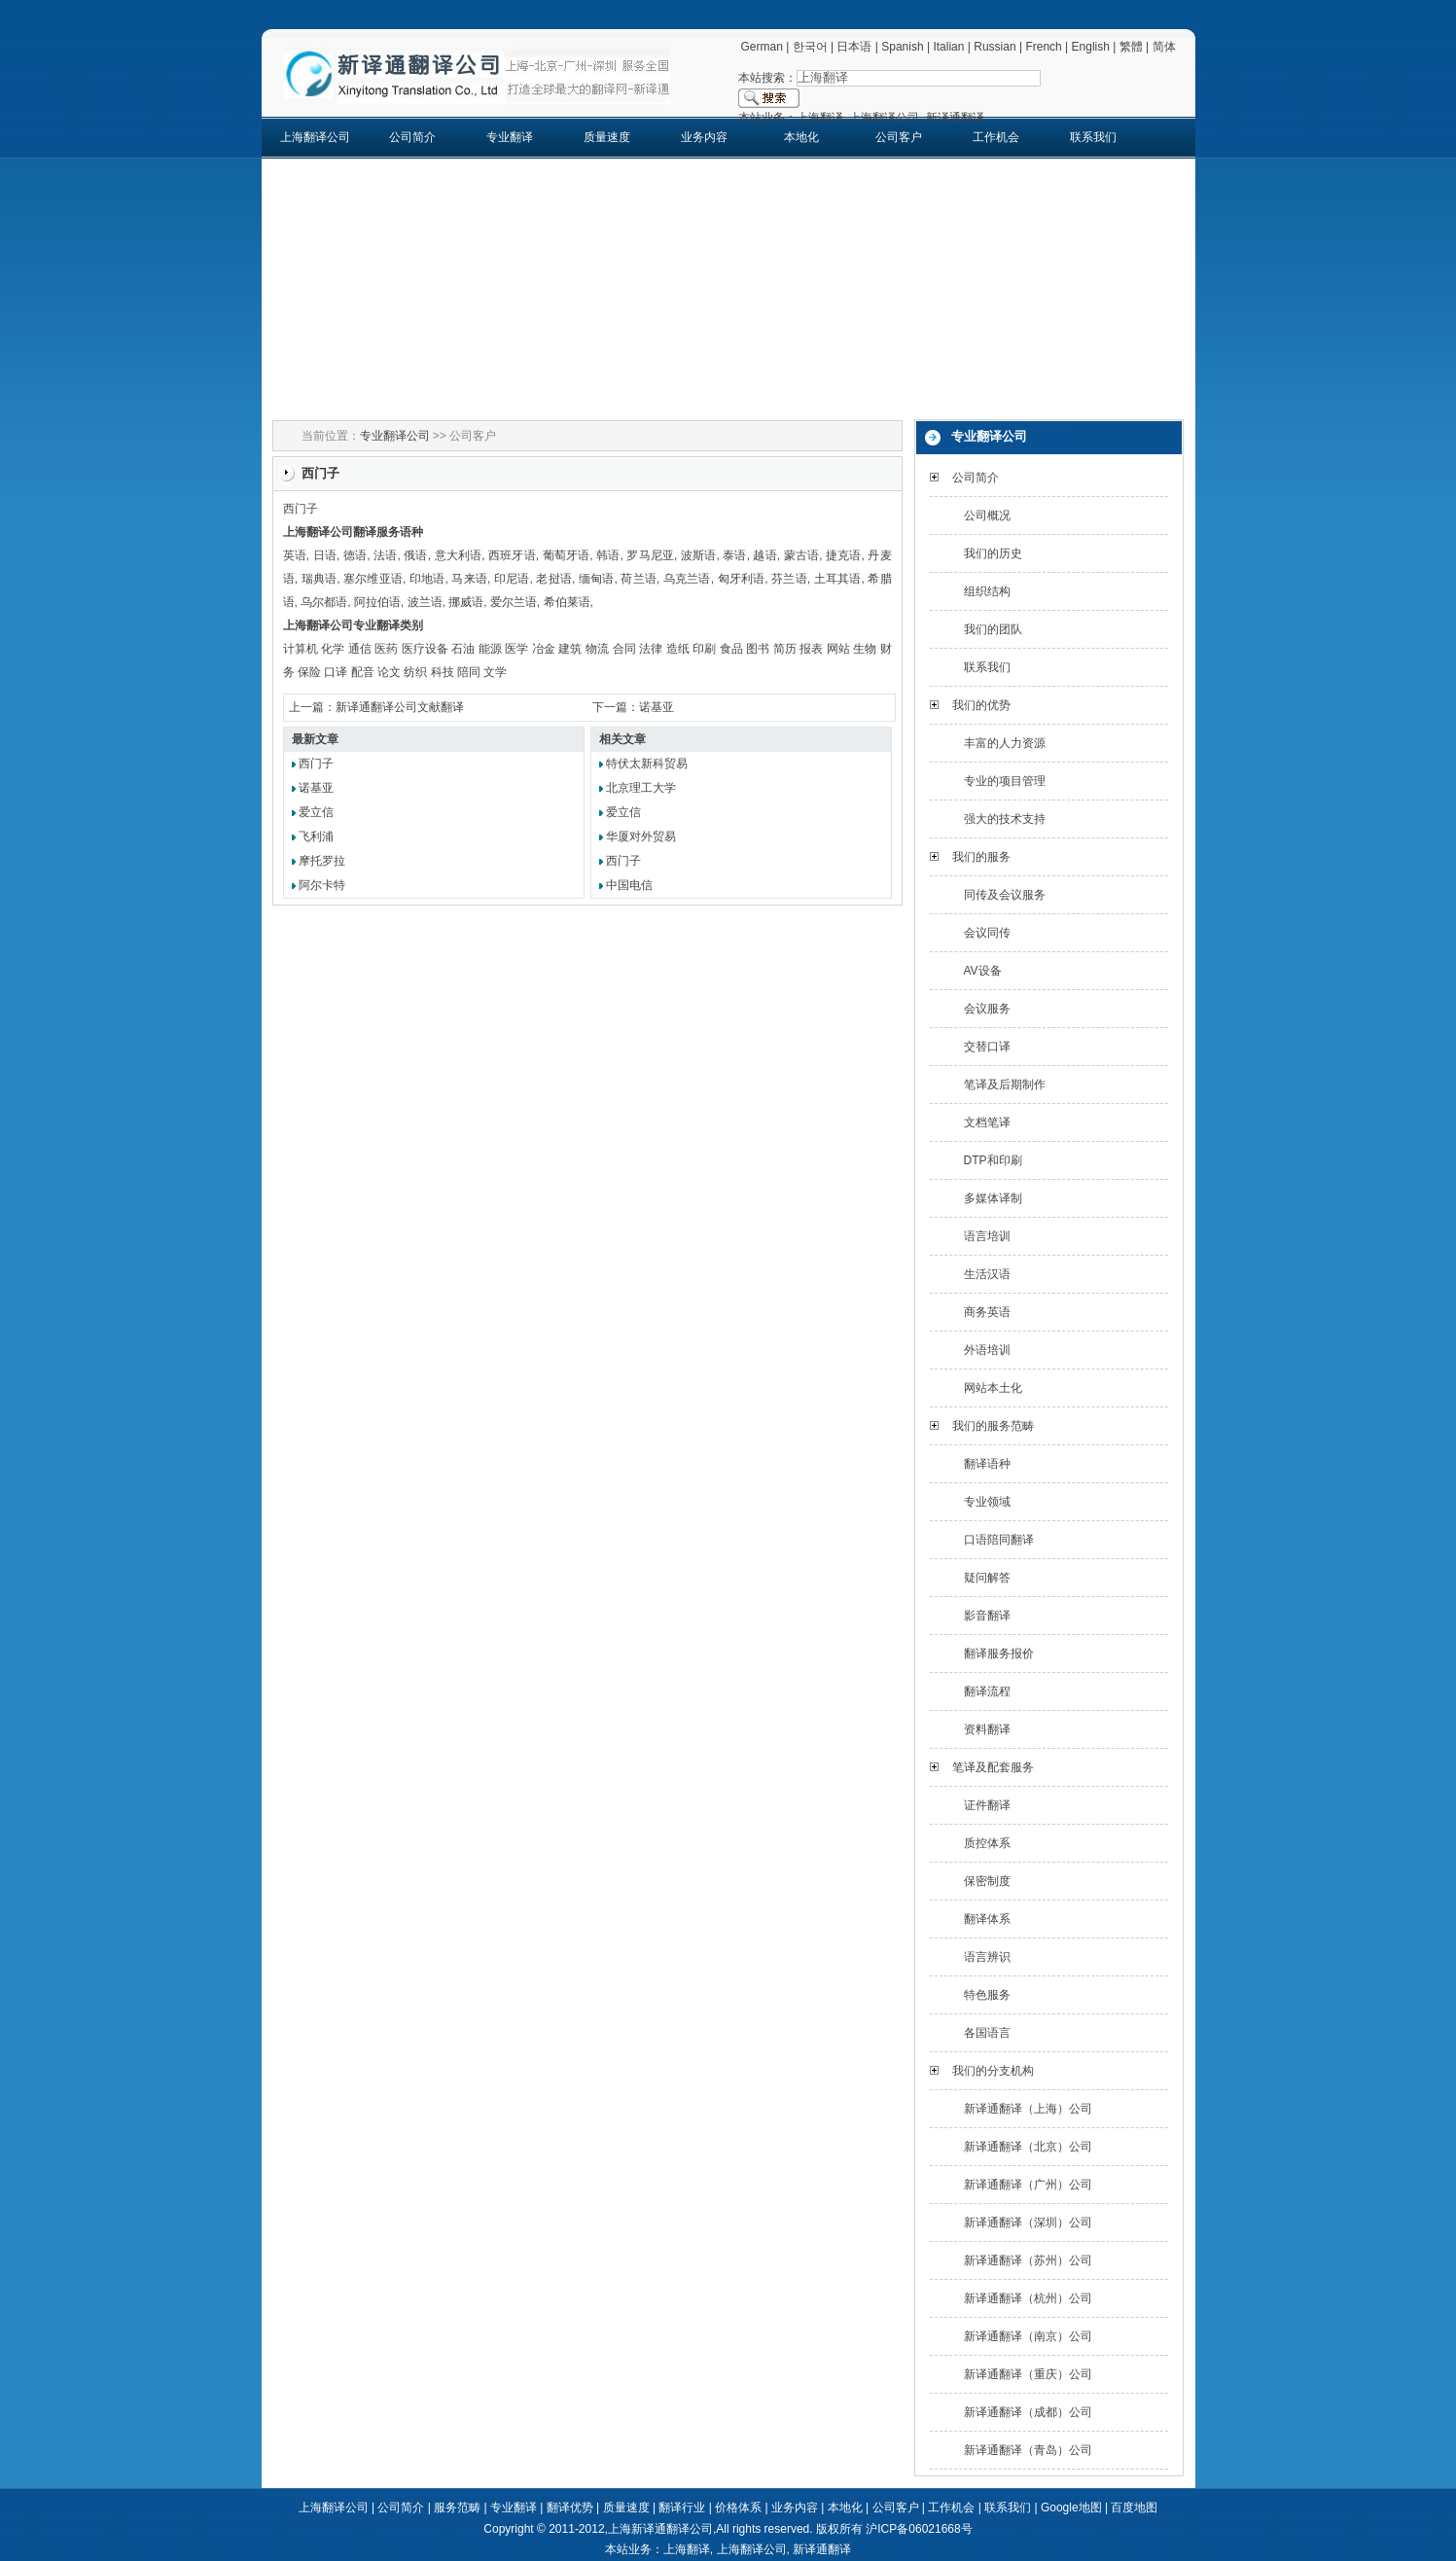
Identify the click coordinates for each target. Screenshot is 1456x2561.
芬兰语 (789, 579)
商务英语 (987, 1312)
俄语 (415, 555)
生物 (864, 649)
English (1091, 46)
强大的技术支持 (1005, 819)
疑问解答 (987, 1577)
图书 (757, 649)
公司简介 (412, 137)
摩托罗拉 (322, 861)
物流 (597, 649)
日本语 (853, 46)
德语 (355, 555)
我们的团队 (993, 629)
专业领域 (987, 1502)
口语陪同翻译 (999, 1540)
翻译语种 (987, 1464)
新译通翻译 (822, 2549)
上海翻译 (686, 2549)
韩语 (608, 555)
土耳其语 (838, 579)
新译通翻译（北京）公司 (1028, 2146)
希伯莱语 (567, 602)
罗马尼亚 (650, 555)
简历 (785, 649)
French (1043, 46)
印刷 (704, 649)
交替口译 (987, 1046)
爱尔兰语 (513, 602)
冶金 (543, 649)
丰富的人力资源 (1005, 743)
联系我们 (1093, 137)
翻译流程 (987, 1691)
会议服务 (987, 1008)
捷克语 (844, 555)
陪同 (468, 672)
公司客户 (898, 137)
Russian (994, 46)
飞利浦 (316, 836)
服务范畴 (457, 2507)
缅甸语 (597, 579)
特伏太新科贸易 (647, 763)
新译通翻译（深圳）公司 (1028, 2222)
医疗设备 (425, 649)
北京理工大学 (641, 788)
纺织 (415, 672)
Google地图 (1071, 2507)
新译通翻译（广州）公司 (1028, 2184)
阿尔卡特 (322, 885)
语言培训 (987, 1236)
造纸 (678, 649)
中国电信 (629, 885)
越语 (764, 555)
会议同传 (987, 933)
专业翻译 (509, 137)
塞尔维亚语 (373, 579)
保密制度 (987, 1881)
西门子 (316, 763)
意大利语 (458, 555)
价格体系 (738, 2507)
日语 (325, 555)
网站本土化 (993, 1388)
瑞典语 (319, 579)
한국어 (810, 46)
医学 (516, 649)
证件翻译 (987, 1805)
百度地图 (1134, 2507)
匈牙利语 (741, 579)
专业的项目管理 (1005, 781)
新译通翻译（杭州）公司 (1028, 2298)
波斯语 (699, 555)
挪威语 (465, 602)
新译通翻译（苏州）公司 (1028, 2260)
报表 (811, 649)
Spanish (902, 46)
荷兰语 (639, 579)
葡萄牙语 (566, 555)
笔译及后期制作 (1005, 1084)
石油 (463, 649)
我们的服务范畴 (993, 1426)
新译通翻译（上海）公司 (1028, 2109)
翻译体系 (987, 1919)
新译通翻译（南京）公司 (1028, 2336)
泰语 (734, 555)
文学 (495, 672)
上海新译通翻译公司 (660, 2529)
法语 (385, 555)
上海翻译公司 (315, 137)
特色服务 (987, 1995)
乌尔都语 (324, 602)
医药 (386, 649)
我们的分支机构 (993, 2071)
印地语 (427, 579)
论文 (389, 672)
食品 (731, 649)
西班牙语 (512, 555)
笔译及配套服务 (993, 1767)
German (761, 46)
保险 (309, 672)
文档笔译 (987, 1122)
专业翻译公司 (395, 436)
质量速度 (607, 137)
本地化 (801, 137)
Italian (948, 46)
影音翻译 (987, 1615)
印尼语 (512, 579)
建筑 (570, 649)
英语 (294, 555)
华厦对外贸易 (641, 836)
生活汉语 (987, 1274)
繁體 (1131, 46)
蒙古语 (802, 555)
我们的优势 (981, 705)
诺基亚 (656, 707)
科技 (442, 672)
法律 (650, 649)
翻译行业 (681, 2507)
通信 (360, 649)
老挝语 (554, 579)
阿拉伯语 (377, 602)
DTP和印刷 (993, 1160)
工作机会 (996, 137)
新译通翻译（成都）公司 (1028, 2412)
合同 (624, 649)
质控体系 (987, 1843)
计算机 (300, 649)
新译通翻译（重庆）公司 (1028, 2374)
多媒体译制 (993, 1198)
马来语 (469, 579)
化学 (332, 649)
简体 (1164, 46)
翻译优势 (570, 2507)
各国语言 (987, 2033)
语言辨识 (987, 1957)
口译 (335, 672)
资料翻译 (987, 1729)
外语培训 (987, 1350)
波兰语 (425, 602)
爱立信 (316, 812)
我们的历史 (993, 553)
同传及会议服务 (1005, 895)
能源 (490, 649)
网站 (838, 649)
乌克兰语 (687, 579)
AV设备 (983, 971)
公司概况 (987, 515)
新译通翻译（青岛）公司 (1028, 2450)
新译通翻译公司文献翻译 (400, 707)
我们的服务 (981, 857)
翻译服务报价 (999, 1653)
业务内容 (704, 137)
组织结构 (987, 591)
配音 (362, 672)
